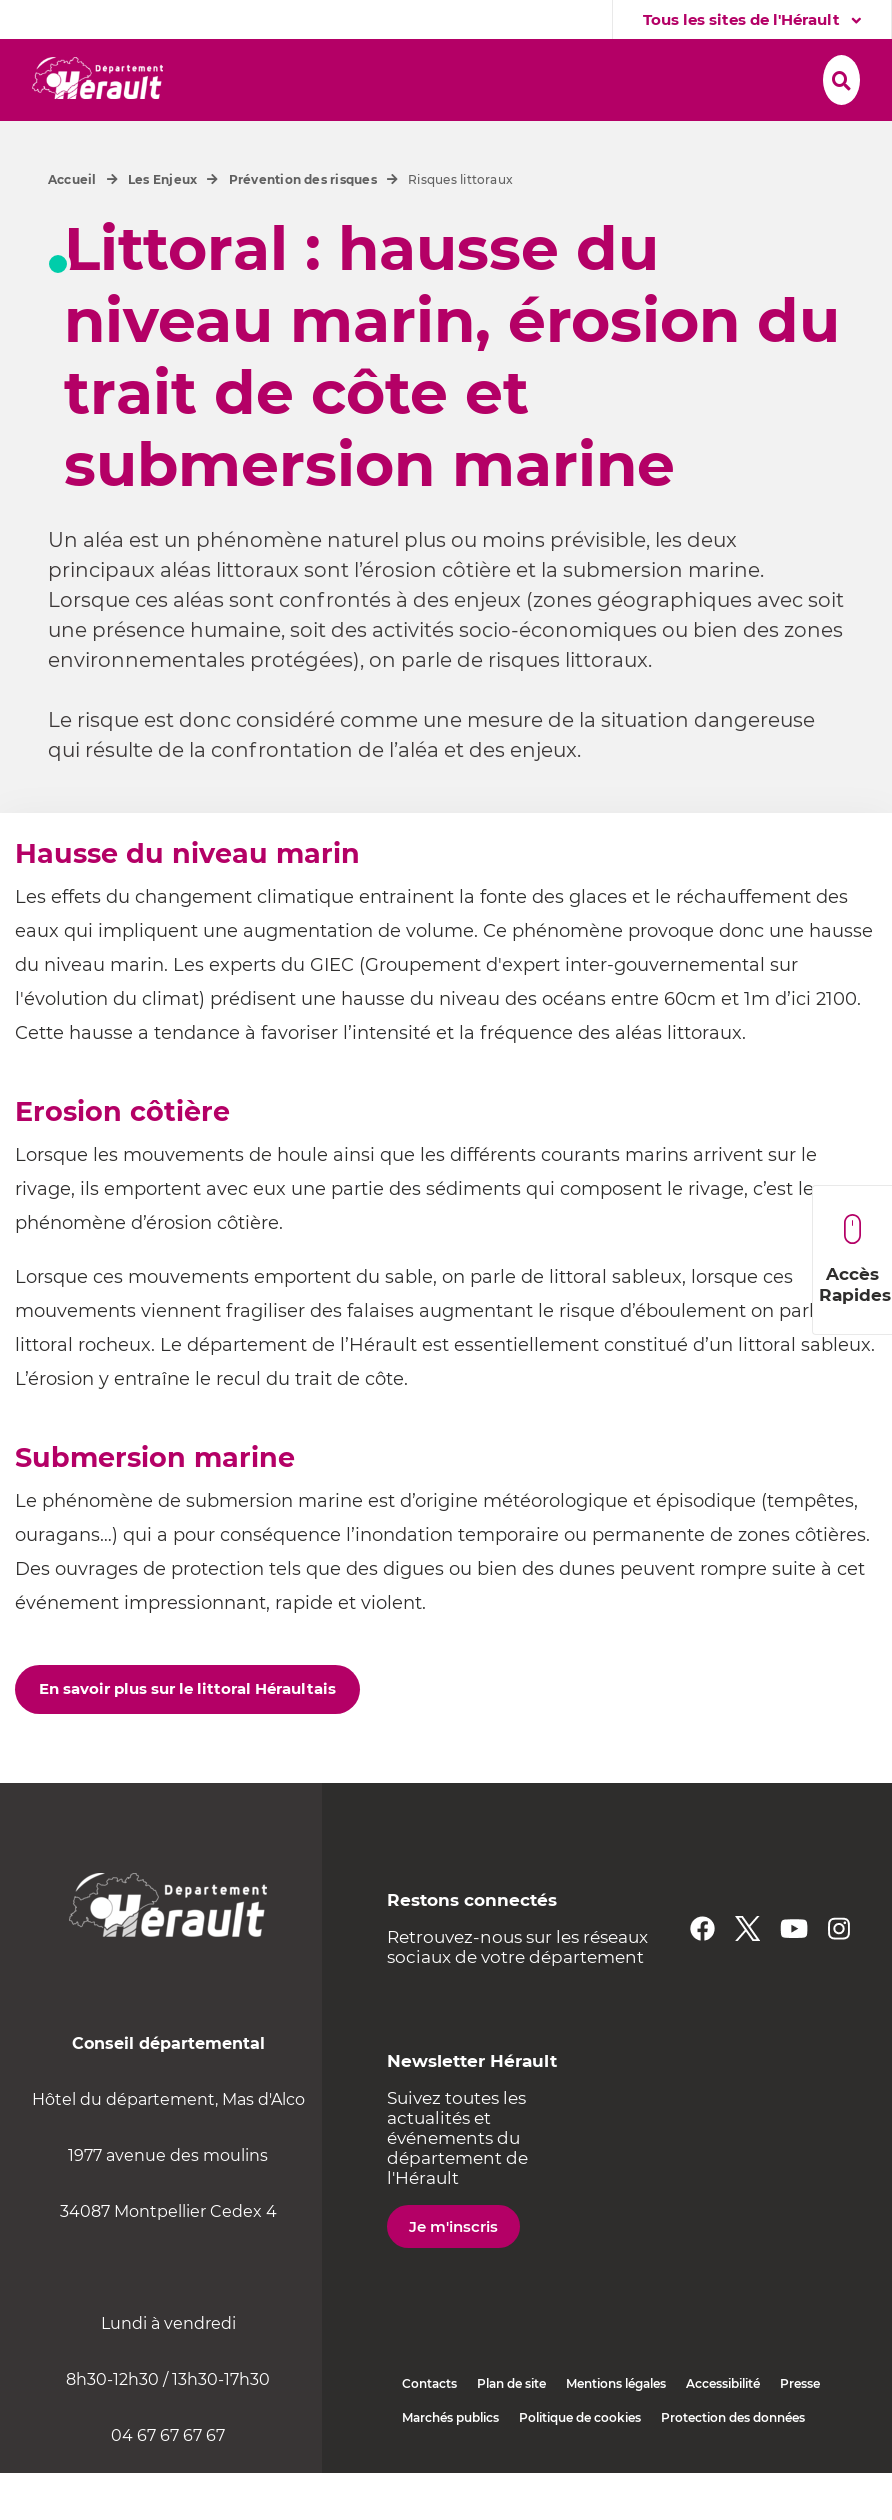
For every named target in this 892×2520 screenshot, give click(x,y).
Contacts (429, 2430)
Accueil (72, 226)
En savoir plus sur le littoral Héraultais (187, 1735)
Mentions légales (616, 2430)
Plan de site (511, 2430)
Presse (800, 2430)
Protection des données (733, 2464)
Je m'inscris (453, 2273)
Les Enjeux (162, 226)
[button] (263, 77)
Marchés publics (450, 2464)
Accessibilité (723, 2430)
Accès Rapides (855, 1259)
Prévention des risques (303, 226)
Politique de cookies (580, 2464)
